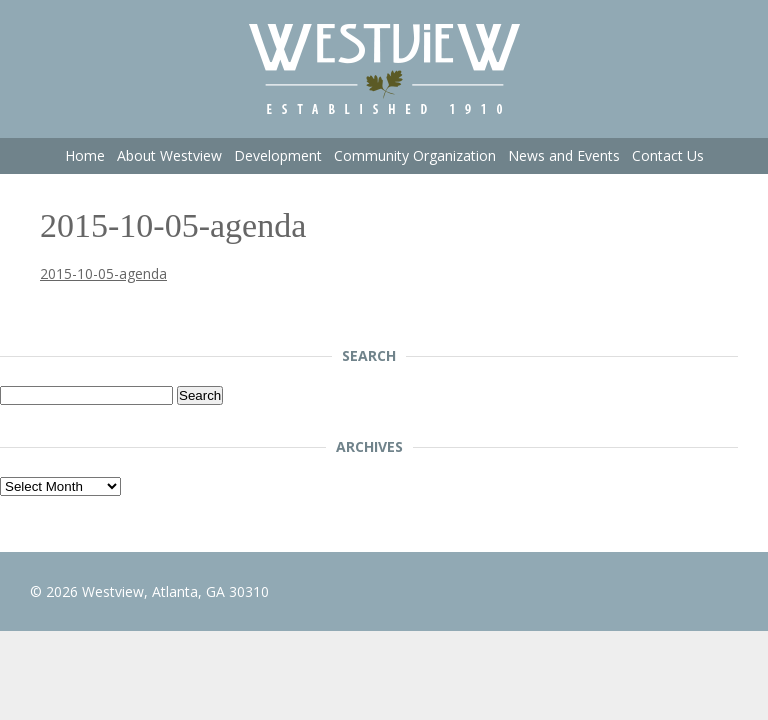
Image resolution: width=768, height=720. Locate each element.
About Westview (169, 155)
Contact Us (668, 155)
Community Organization (415, 155)
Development (278, 155)
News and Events (564, 155)
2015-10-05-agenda (103, 273)
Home (85, 155)
